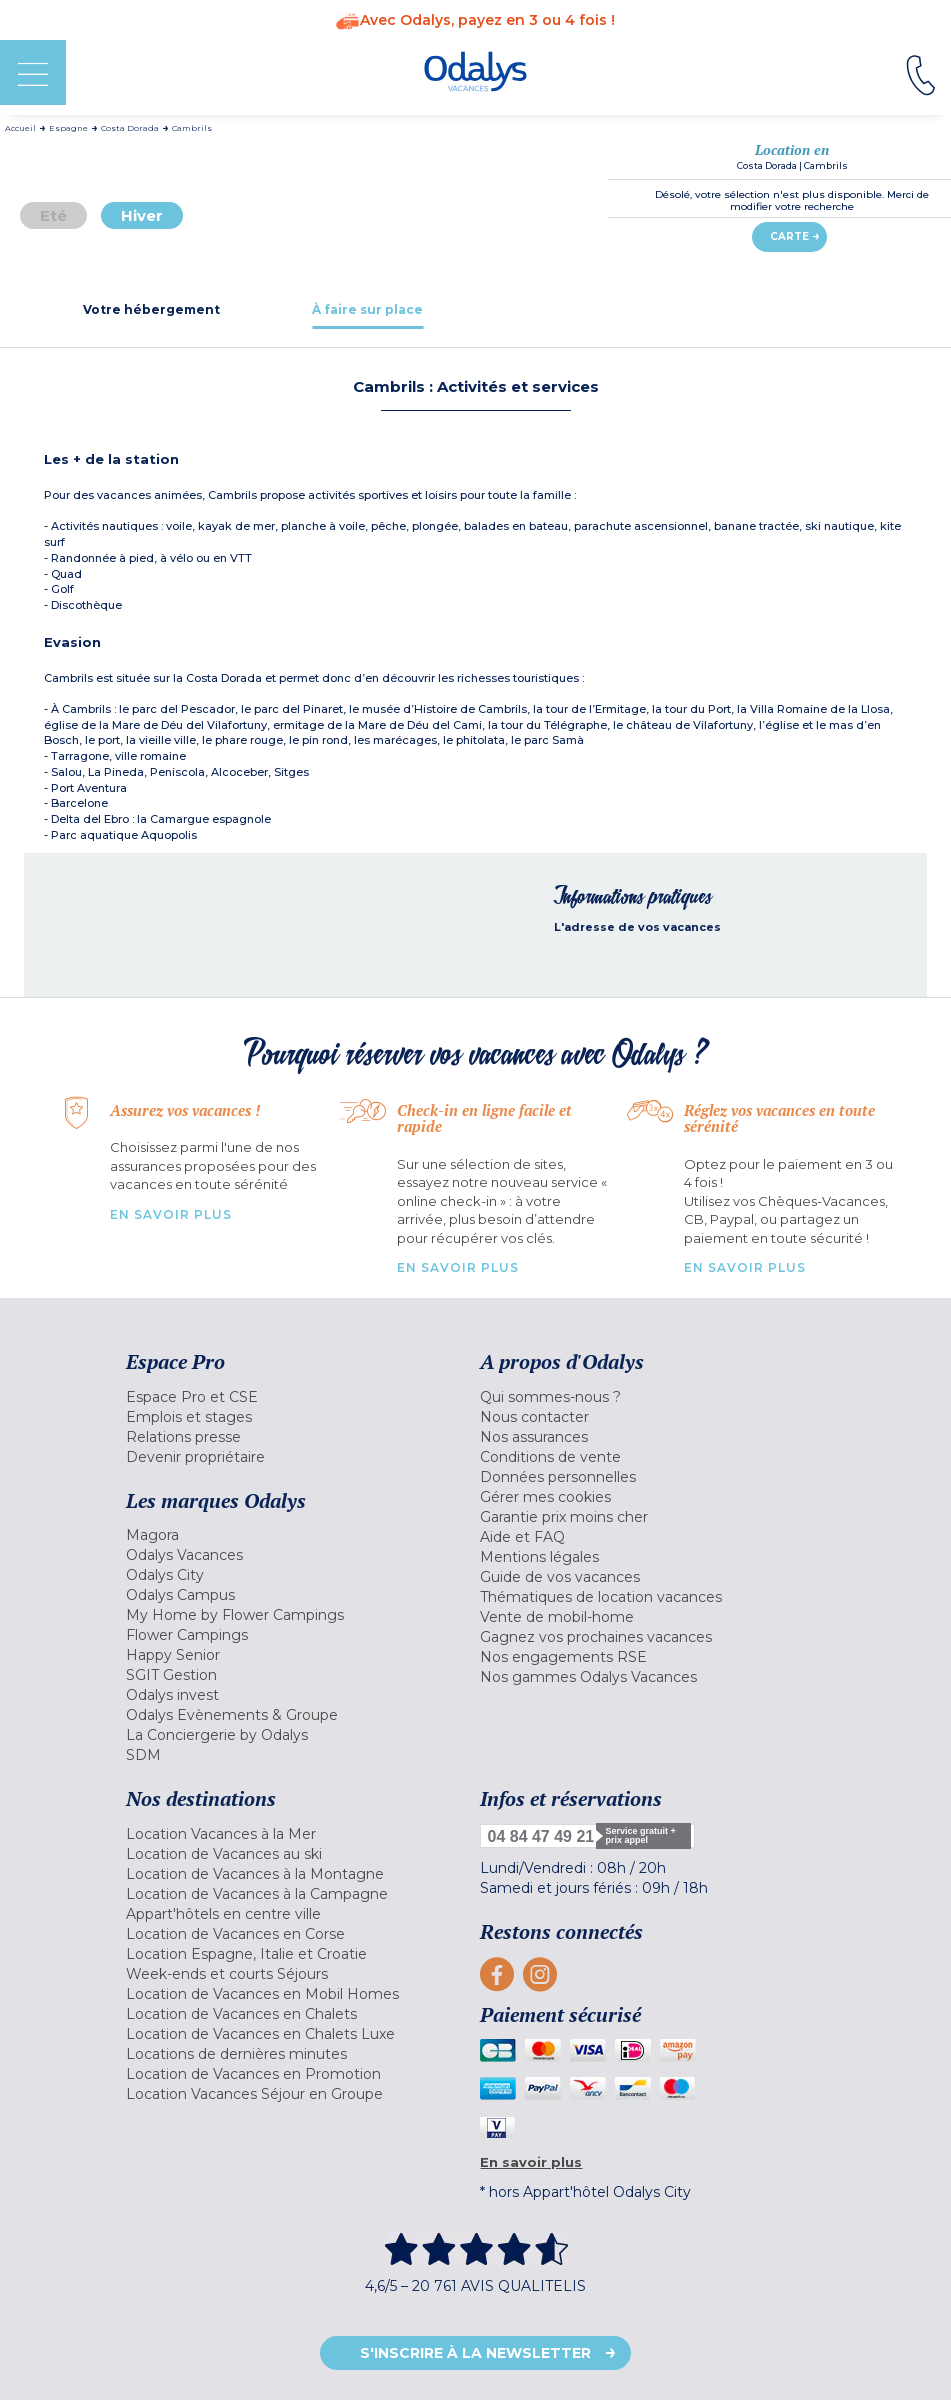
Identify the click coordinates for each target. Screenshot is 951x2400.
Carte (789, 236)
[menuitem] (298, 1397)
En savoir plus (171, 1214)
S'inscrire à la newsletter (475, 2353)
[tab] (152, 309)
